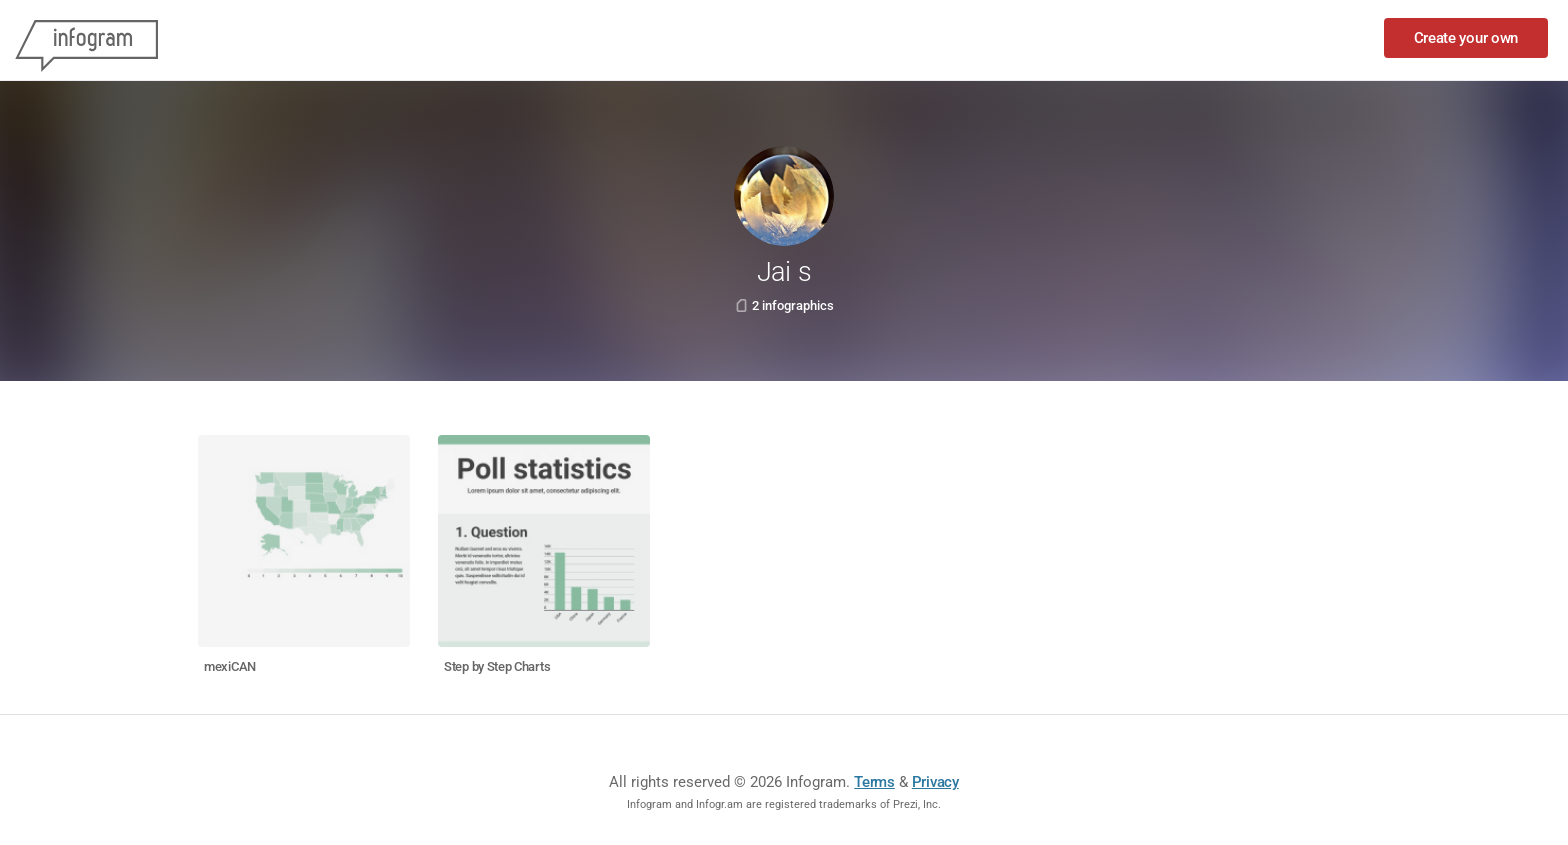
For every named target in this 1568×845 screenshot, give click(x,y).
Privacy (935, 782)
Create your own (1466, 38)
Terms (874, 782)
